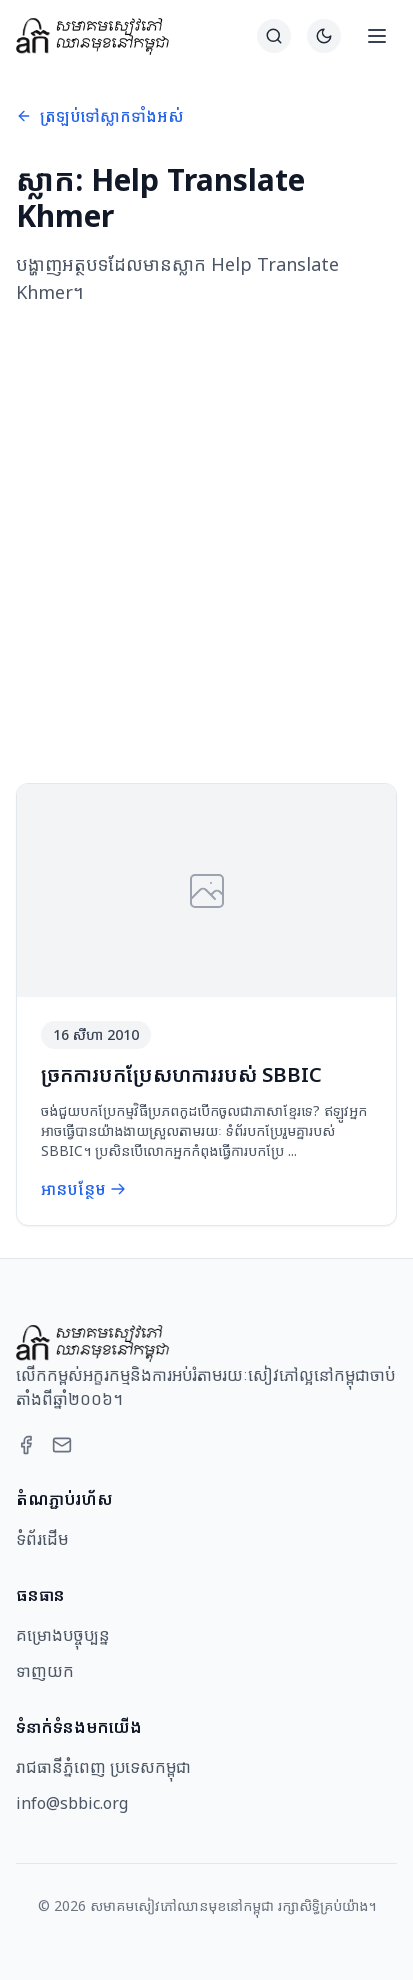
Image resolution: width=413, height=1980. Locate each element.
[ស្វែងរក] (274, 36)
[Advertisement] (206, 544)
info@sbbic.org (72, 1803)
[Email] (62, 1445)
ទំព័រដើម (42, 1539)
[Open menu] (377, 36)
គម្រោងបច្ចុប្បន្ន (63, 1635)
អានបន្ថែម (83, 1189)
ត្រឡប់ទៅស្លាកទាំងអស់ (100, 116)
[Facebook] (26, 1445)
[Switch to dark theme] (324, 36)
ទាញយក (45, 1671)
